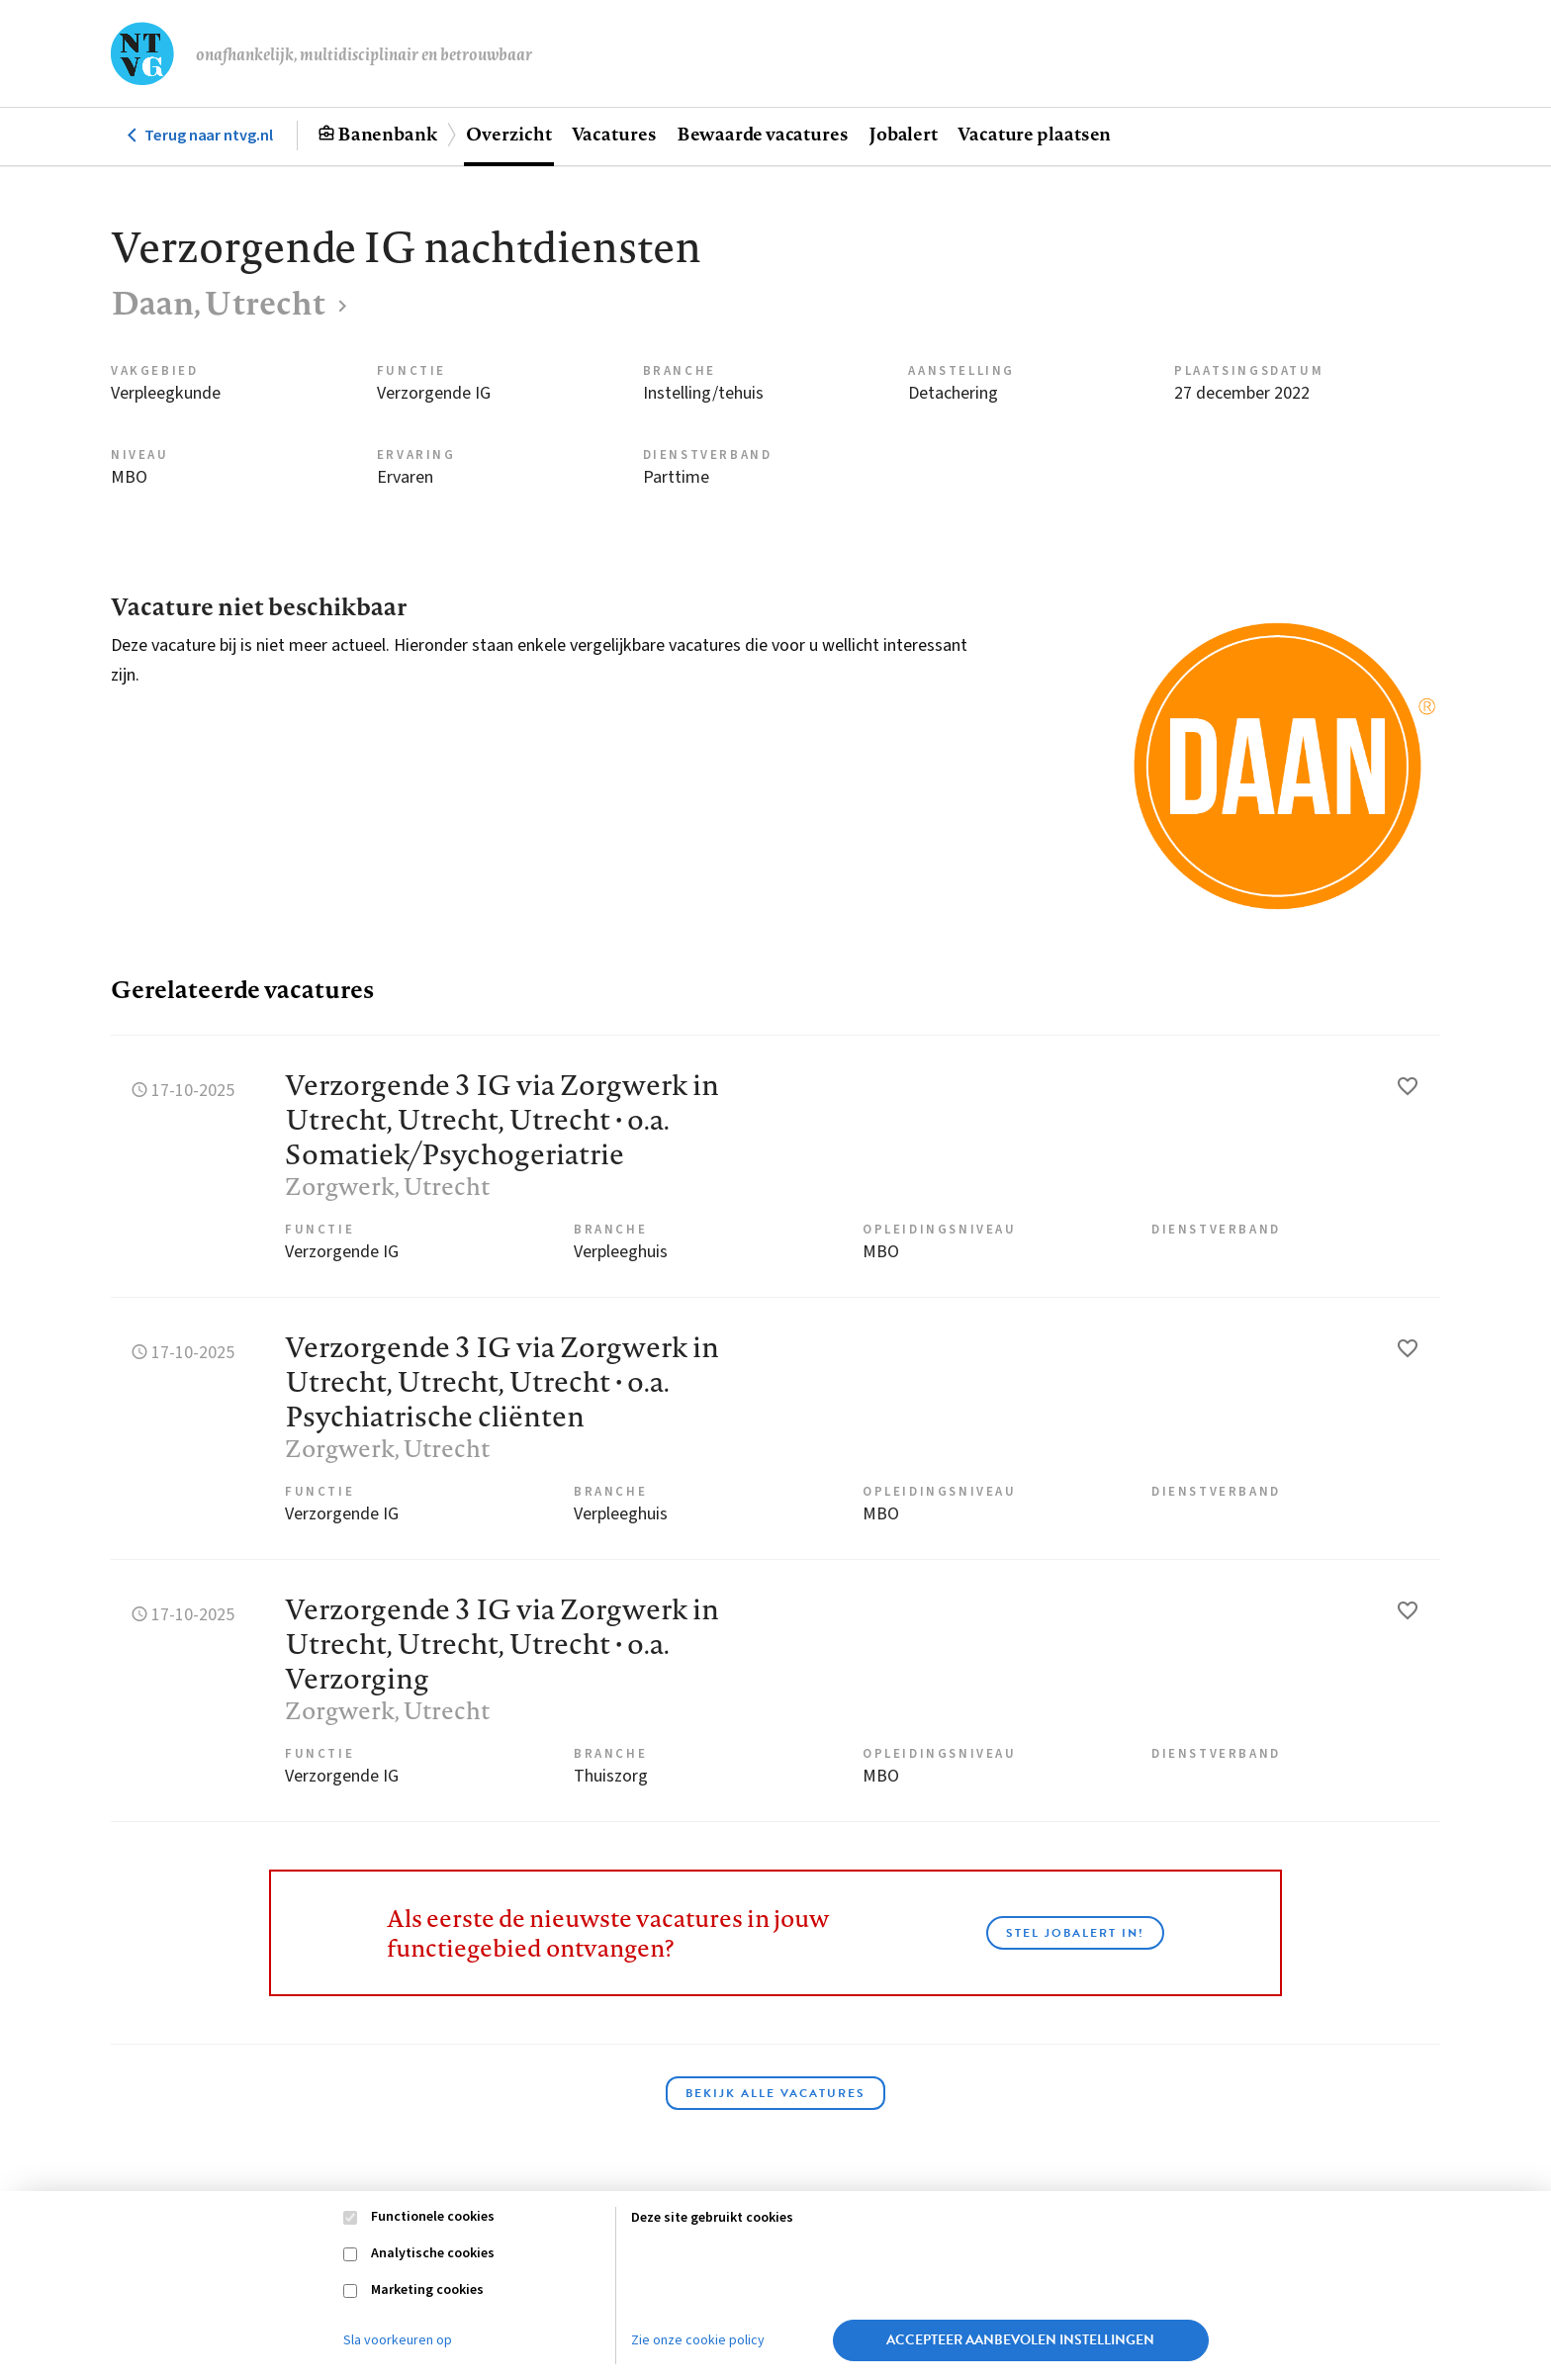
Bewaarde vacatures (763, 133)
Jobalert (903, 133)
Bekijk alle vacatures (775, 2093)
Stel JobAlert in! (1075, 1933)
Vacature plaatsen (1034, 133)
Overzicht (508, 133)
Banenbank (387, 133)
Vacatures (614, 133)
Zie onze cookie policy (698, 2340)
